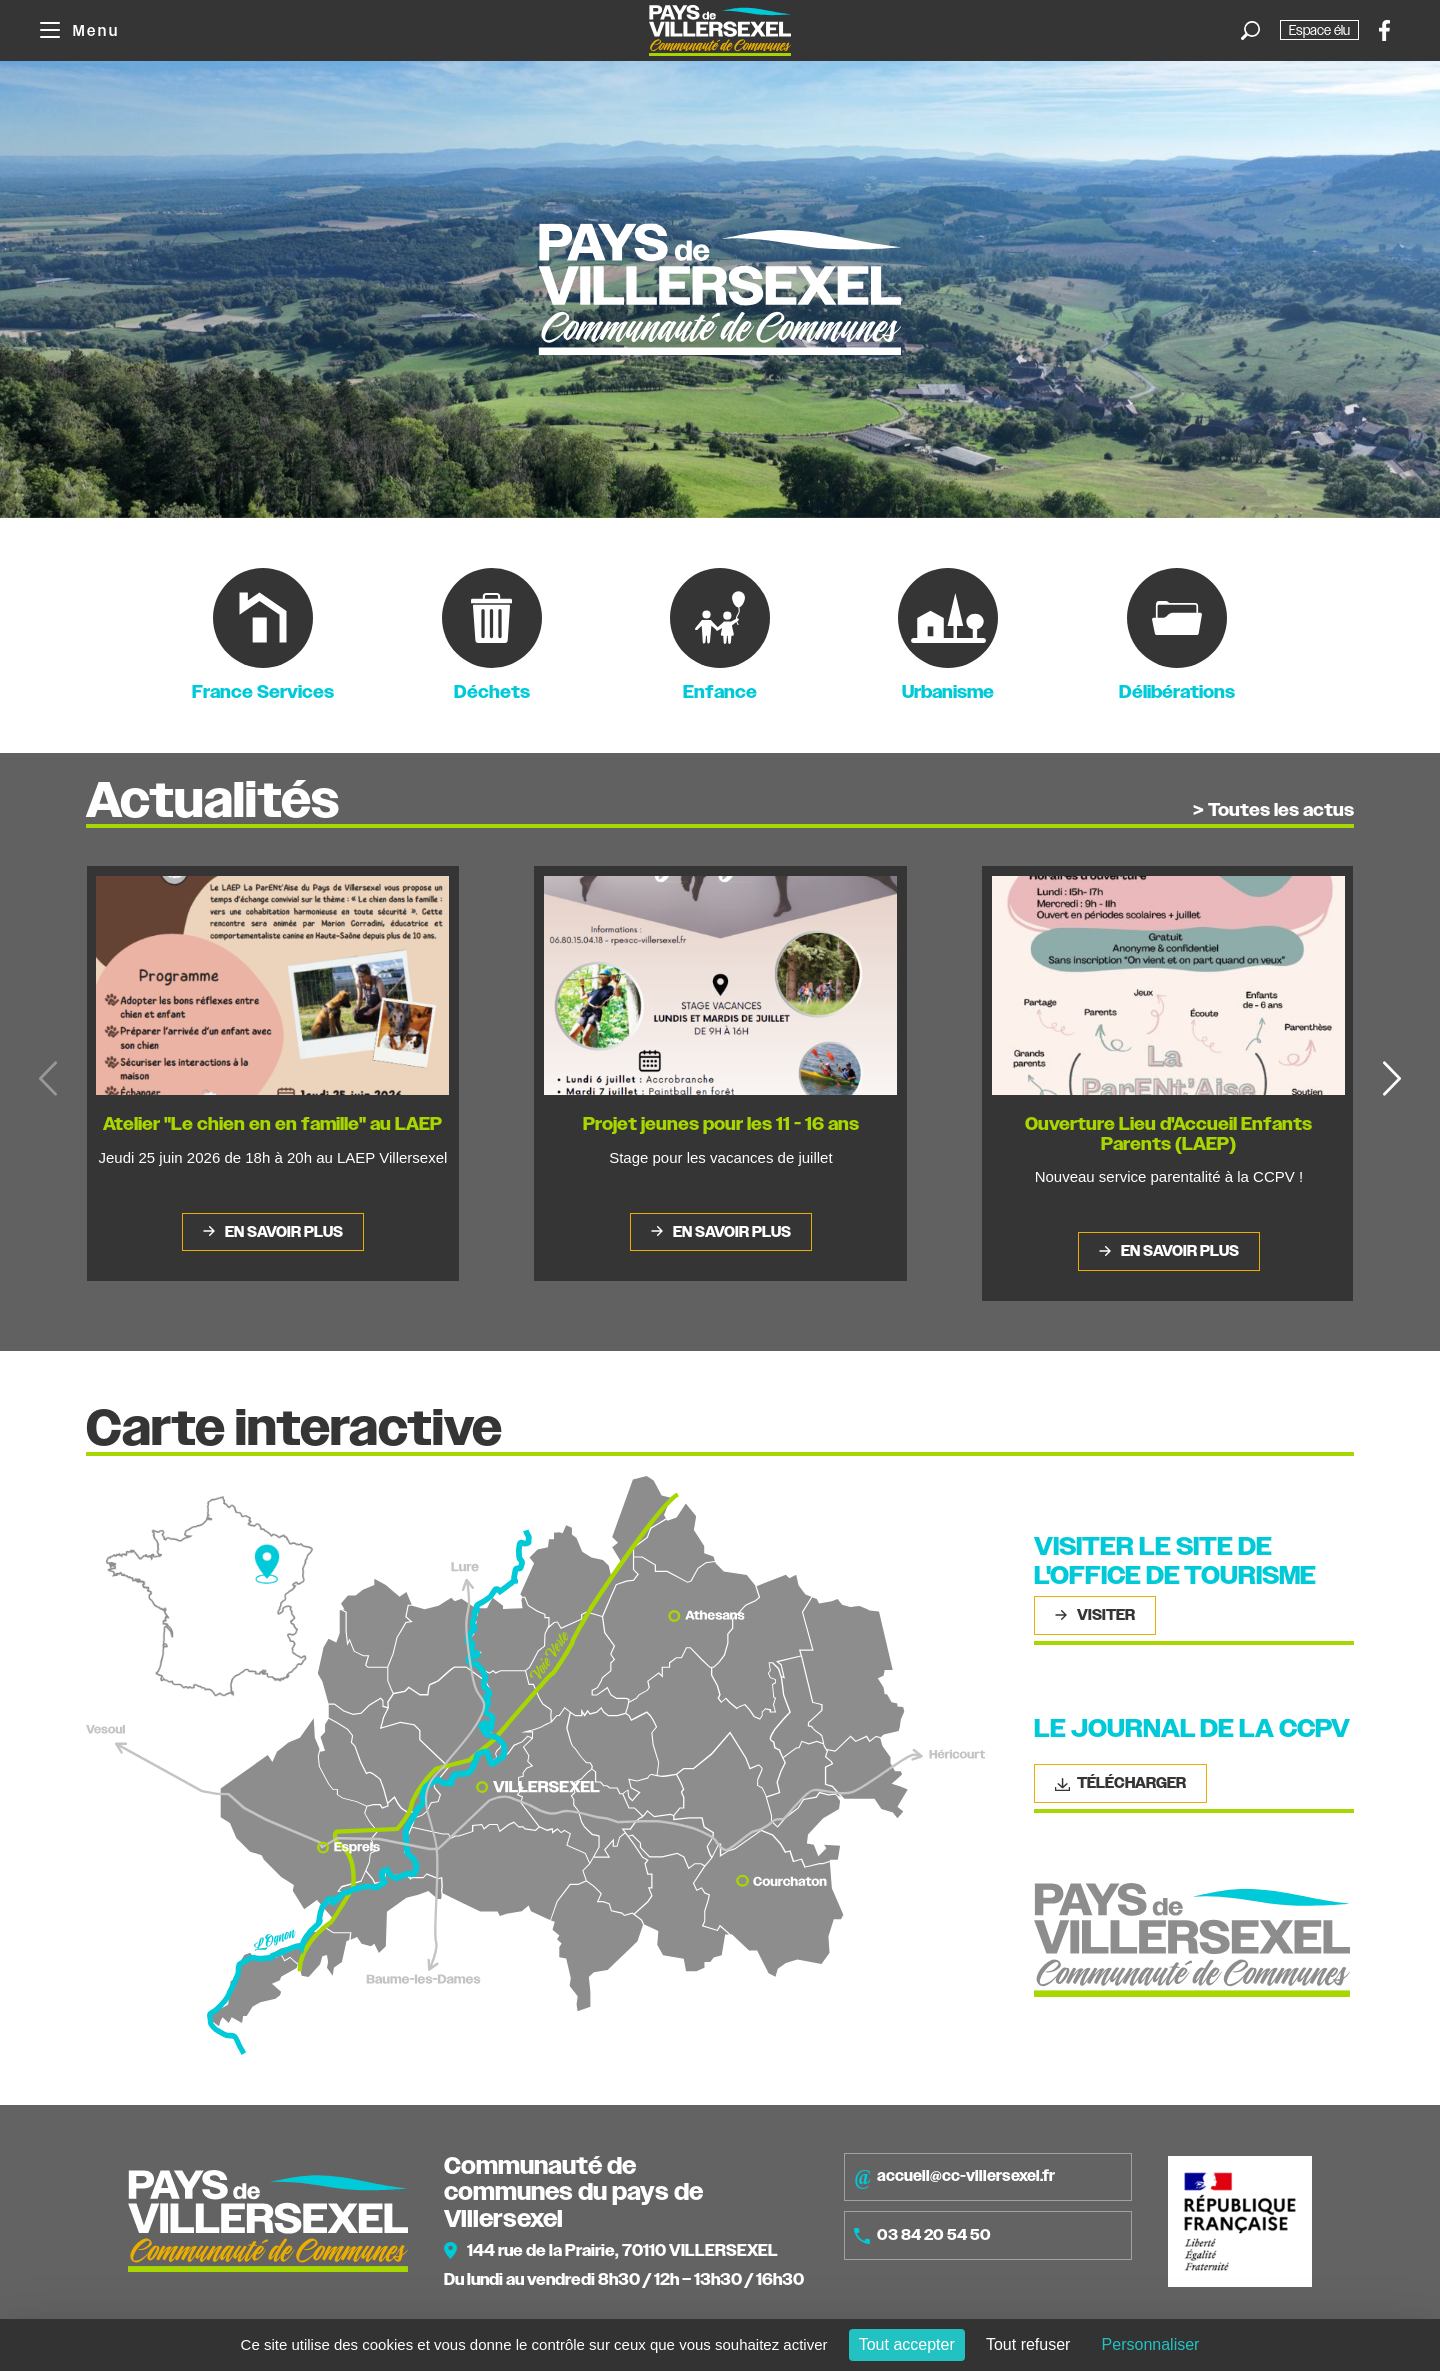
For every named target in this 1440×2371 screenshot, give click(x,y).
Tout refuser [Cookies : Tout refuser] (1028, 2344)
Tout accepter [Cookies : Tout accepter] (907, 2344)
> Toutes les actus (1273, 810)
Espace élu (1319, 30)
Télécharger (1121, 1783)
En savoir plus (282, 1232)
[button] (1391, 1078)
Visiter (1104, 1615)
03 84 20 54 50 (922, 2235)
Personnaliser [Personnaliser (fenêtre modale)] (1151, 2344)
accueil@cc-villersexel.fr (954, 2177)
